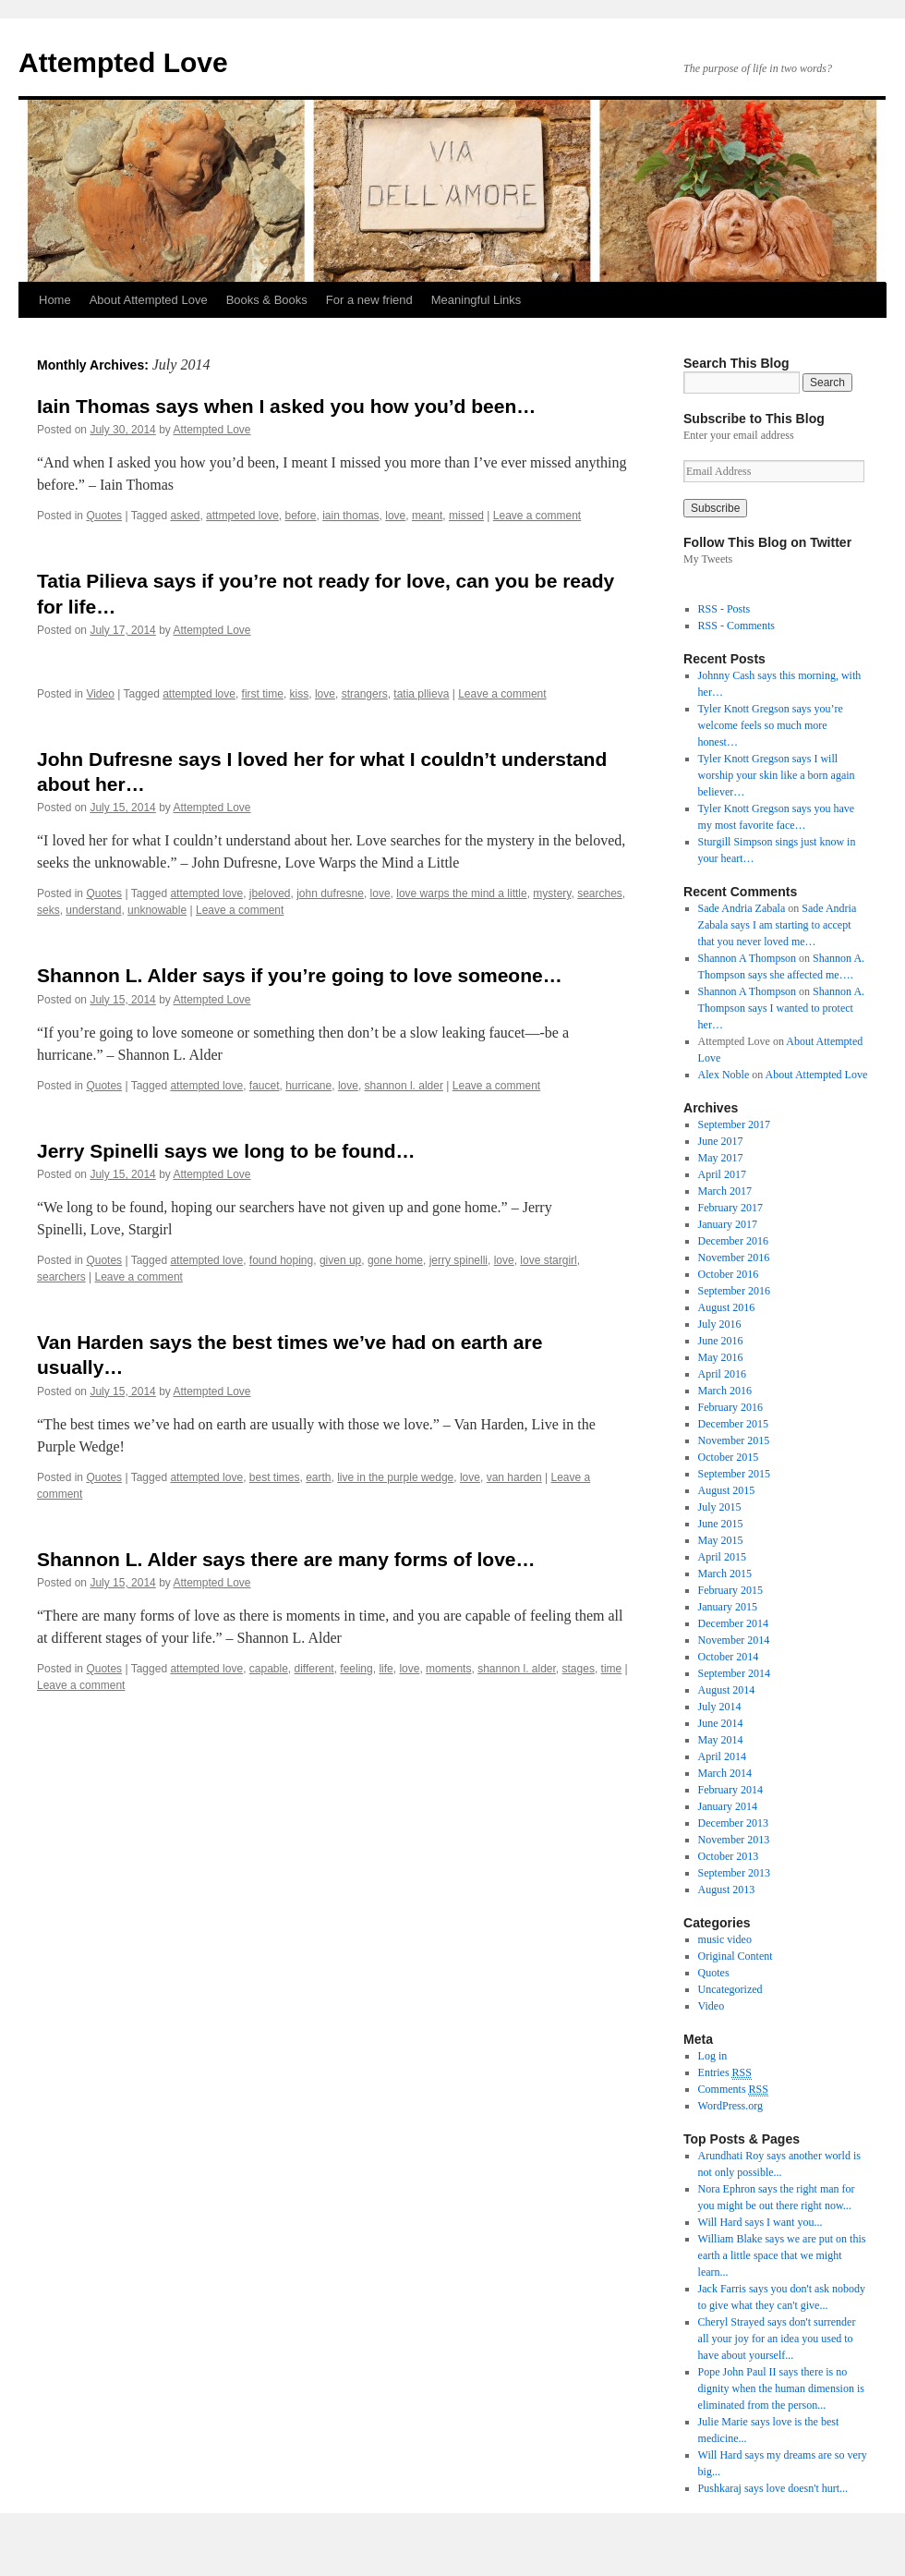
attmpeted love (242, 515)
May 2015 (720, 1540)
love (395, 515)
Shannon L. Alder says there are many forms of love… (286, 1559)
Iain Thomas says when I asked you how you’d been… (286, 406)
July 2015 (720, 1507)
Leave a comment (537, 515)
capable (268, 1668)
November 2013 (734, 1839)
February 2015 (730, 1590)
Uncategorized (730, 1989)
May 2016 (720, 1357)
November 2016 (734, 1257)
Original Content (735, 1956)
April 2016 (722, 1373)
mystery (552, 893)
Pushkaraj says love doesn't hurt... (773, 2488)
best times (274, 1477)
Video (100, 693)
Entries (725, 2073)
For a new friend (369, 300)
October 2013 (728, 1856)
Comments (733, 2089)
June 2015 (720, 1523)
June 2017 (720, 1141)
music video (725, 1939)
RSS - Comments (736, 625)
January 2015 (727, 1606)
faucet (264, 1085)
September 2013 (734, 1872)
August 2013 (726, 1889)
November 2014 (734, 1640)
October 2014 (728, 1656)
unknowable (157, 910)
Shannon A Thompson (747, 958)
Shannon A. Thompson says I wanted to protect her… (781, 1008)
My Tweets (707, 559)
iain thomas (350, 515)
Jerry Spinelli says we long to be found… (226, 1150)
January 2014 (727, 1806)
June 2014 (720, 1723)
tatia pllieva (421, 693)
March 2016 (725, 1390)
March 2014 (725, 1773)
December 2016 (733, 1240)
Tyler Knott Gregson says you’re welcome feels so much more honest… (770, 725)
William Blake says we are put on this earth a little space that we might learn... (782, 2255)
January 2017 (727, 1224)
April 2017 (722, 1174)
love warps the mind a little (461, 893)
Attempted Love (123, 62)
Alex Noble (724, 1074)
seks (48, 910)
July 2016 (720, 1324)
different (314, 1668)
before (301, 515)
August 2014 (726, 1689)
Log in (713, 2055)
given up (340, 1260)
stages (578, 1668)
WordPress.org (730, 2105)
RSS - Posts (724, 608)
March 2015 (725, 1573)
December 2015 (733, 1423)
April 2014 (722, 1756)
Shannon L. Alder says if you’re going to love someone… (299, 975)
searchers (61, 1276)
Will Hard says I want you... (760, 2222)
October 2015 (728, 1457)
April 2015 (722, 1556)
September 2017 (734, 1124)
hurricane (308, 1085)
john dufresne (330, 893)
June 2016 (720, 1340)
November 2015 (734, 1440)
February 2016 (730, 1407)
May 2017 (720, 1157)
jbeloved (270, 893)
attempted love (199, 693)
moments (448, 1668)
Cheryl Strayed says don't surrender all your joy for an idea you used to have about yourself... (777, 2338)
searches (599, 893)
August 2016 (726, 1307)
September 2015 (734, 1473)
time (611, 1668)
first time (263, 693)
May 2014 (720, 1739)
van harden (514, 1477)
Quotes (104, 515)
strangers (365, 693)
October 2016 (728, 1274)
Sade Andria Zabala (742, 908)
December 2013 (733, 1823)
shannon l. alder (404, 1085)
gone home (395, 1260)
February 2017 (730, 1207)
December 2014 (733, 1623)
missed (466, 515)
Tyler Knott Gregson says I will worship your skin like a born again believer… (776, 775)
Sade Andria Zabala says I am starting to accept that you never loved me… (777, 925)
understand (93, 910)
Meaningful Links (476, 300)
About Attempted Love (149, 300)
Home (55, 300)
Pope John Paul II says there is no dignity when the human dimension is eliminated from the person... (781, 2388)
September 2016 (734, 1290)
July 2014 (720, 1706)
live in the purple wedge (395, 1477)
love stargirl (548, 1260)
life (385, 1668)
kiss (299, 693)
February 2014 (730, 1789)
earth (318, 1477)
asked (184, 515)
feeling (356, 1668)
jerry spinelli (458, 1260)
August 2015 (726, 1490)
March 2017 (725, 1191)
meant (427, 515)
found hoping (281, 1260)
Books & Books (267, 300)
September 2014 (734, 1673)
